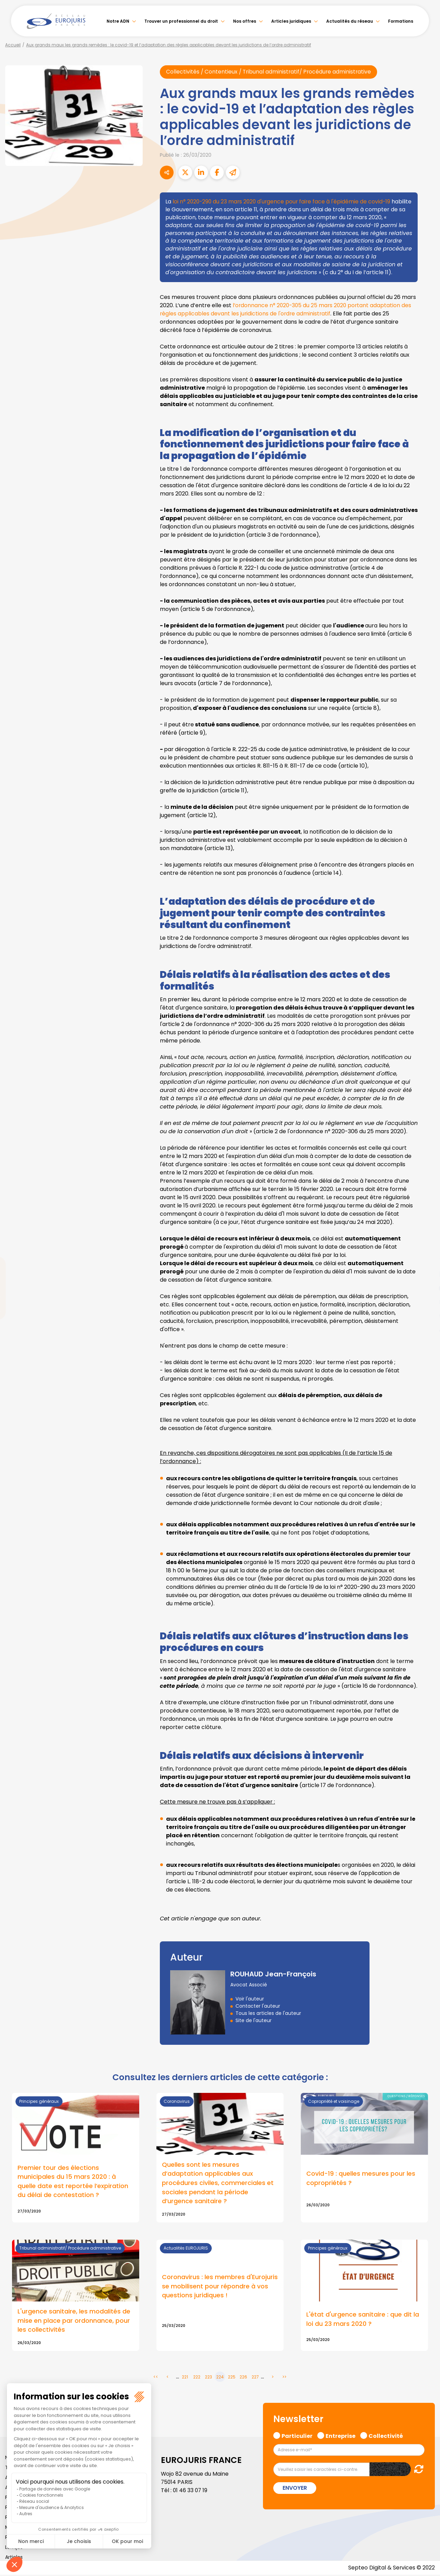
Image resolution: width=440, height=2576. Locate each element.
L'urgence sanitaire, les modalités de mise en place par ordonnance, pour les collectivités (74, 2321)
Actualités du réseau (349, 21)
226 (243, 2378)
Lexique (14, 2548)
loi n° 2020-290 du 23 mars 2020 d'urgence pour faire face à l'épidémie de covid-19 (283, 202)
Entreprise (340, 2436)
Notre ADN (118, 21)
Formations (400, 21)
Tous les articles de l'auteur (268, 2013)
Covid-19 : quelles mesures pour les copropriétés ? (360, 2179)
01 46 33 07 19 (191, 2492)
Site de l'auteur (253, 2020)
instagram (426, 1301)
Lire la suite (220, 2297)
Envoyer (295, 2489)
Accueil (13, 45)
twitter (426, 1260)
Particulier (297, 2436)
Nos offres (244, 21)
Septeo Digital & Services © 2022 (391, 2569)
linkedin (426, 1274)
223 (208, 2378)
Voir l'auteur (249, 1998)
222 (196, 2378)
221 (185, 2378)
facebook (426, 1246)
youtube (426, 1288)
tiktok (426, 1329)
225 (231, 2378)
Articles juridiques (291, 21)
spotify (426, 1315)
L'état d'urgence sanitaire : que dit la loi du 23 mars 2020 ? (362, 2320)
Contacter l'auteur (257, 2006)
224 (220, 2378)
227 (255, 2378)
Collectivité (385, 2436)
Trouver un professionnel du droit (181, 21)
